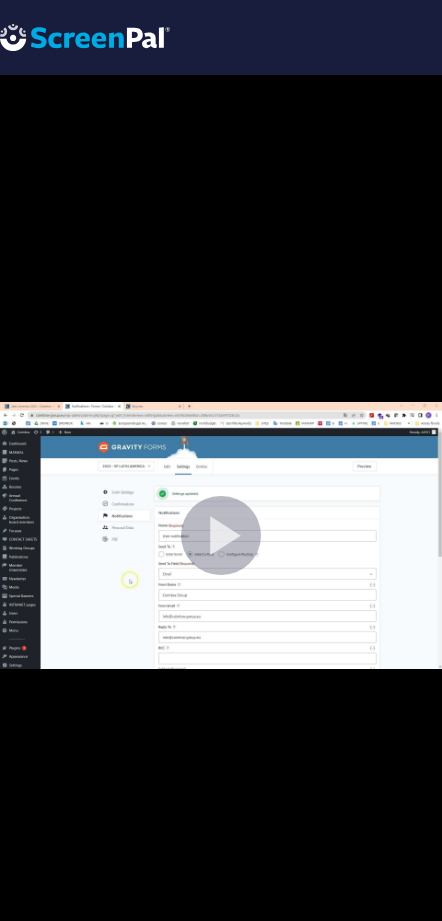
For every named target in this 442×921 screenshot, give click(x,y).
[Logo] (85, 36)
